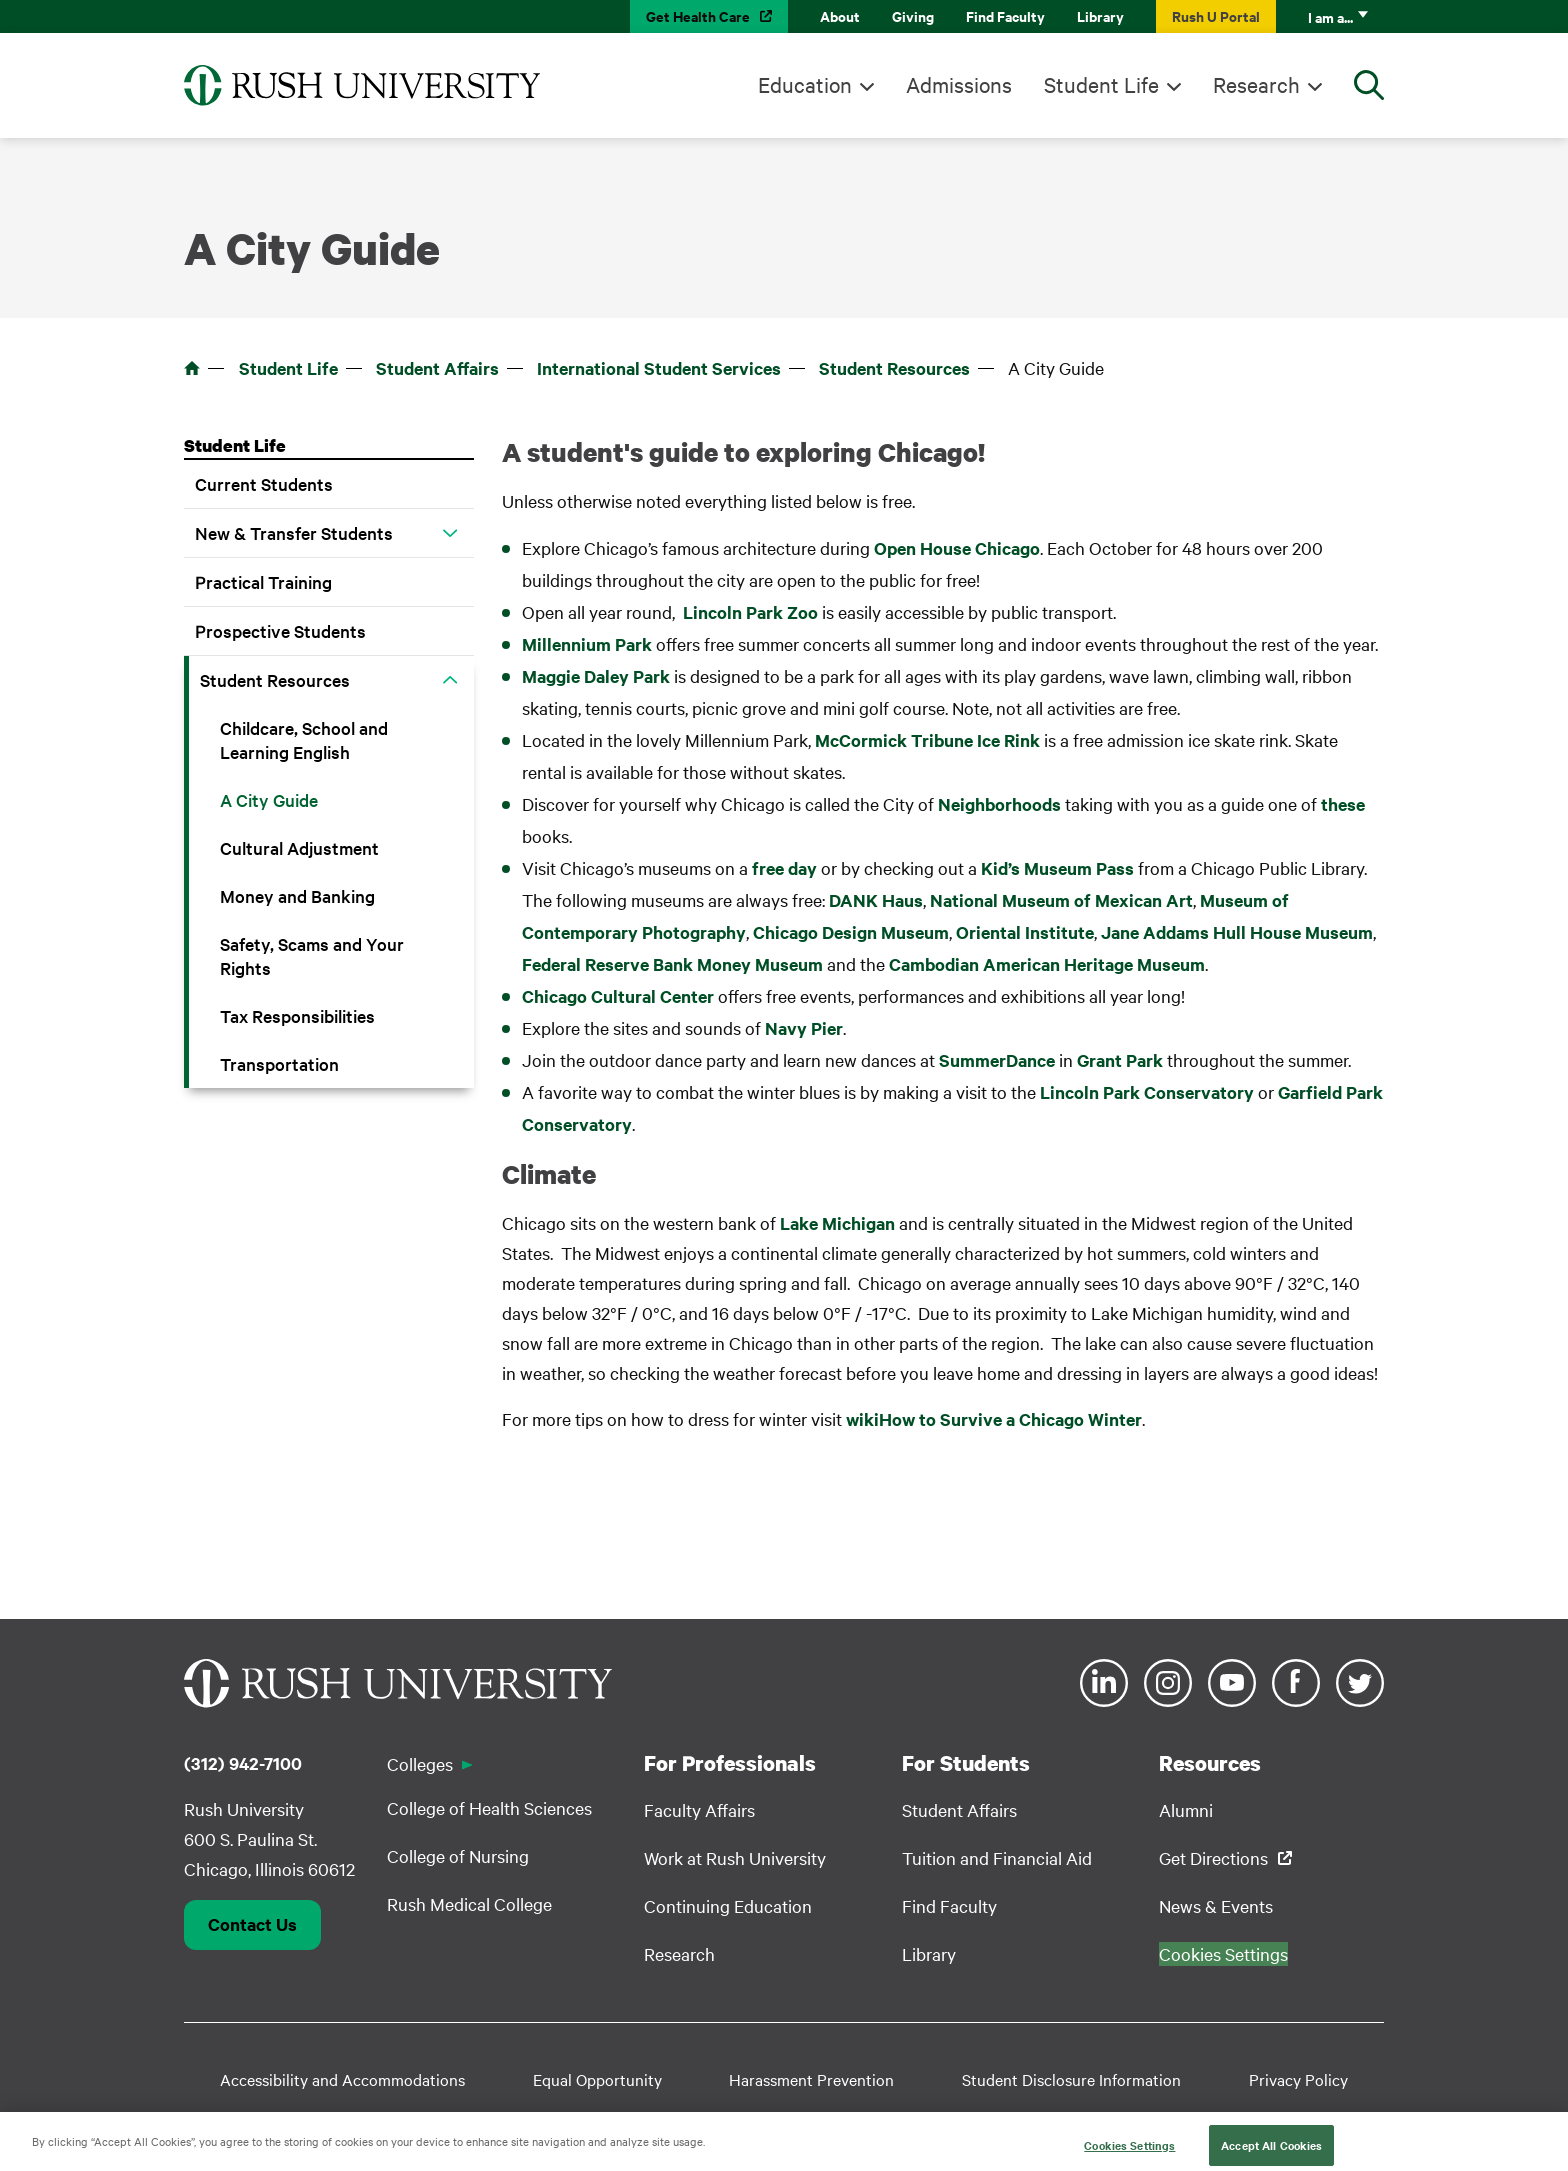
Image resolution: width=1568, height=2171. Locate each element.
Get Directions (1213, 1857)
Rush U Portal (1216, 15)
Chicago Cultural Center (618, 996)
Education (805, 84)
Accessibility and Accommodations (342, 2079)
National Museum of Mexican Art (1061, 900)
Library (1100, 15)
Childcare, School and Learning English (304, 739)
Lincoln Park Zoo (750, 612)
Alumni (1186, 1809)
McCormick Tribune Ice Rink (927, 740)
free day (784, 868)
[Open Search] (1369, 85)
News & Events (1216, 1905)
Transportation (279, 1063)
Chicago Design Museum (851, 932)
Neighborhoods (999, 804)
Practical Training (263, 581)
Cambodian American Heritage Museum (1047, 964)
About (840, 15)
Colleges (420, 1763)
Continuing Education (728, 1905)
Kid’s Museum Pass (1057, 868)
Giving (913, 15)
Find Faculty (1005, 15)
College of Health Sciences (489, 1807)
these (1343, 804)
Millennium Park (589, 644)
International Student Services (659, 368)
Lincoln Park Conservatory (1147, 1092)
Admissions (959, 84)
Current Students (264, 483)
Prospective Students (280, 630)
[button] (450, 533)
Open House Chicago (957, 548)
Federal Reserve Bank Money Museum (672, 964)
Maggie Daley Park (596, 676)
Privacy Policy (1298, 2079)
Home (192, 368)
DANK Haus (876, 900)
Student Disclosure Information (1071, 2079)
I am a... (1330, 16)
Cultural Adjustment (299, 847)
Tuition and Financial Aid (997, 1857)
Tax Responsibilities (297, 1015)
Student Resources (894, 368)
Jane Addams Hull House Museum (1237, 932)
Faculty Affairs (699, 1809)
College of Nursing (458, 1855)
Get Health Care (698, 15)
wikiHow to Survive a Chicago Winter (994, 1419)
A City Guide (269, 799)
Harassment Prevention (811, 2079)
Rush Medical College (469, 1903)
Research (1256, 84)
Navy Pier (804, 1028)
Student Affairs (437, 368)
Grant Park (1120, 1060)
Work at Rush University (735, 1857)
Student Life (1101, 84)
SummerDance (997, 1060)
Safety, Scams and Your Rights (312, 955)
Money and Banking (297, 895)
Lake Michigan (837, 1223)
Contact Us (252, 1924)
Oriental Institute (1025, 932)
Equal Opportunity (597, 2079)
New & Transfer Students (294, 532)
